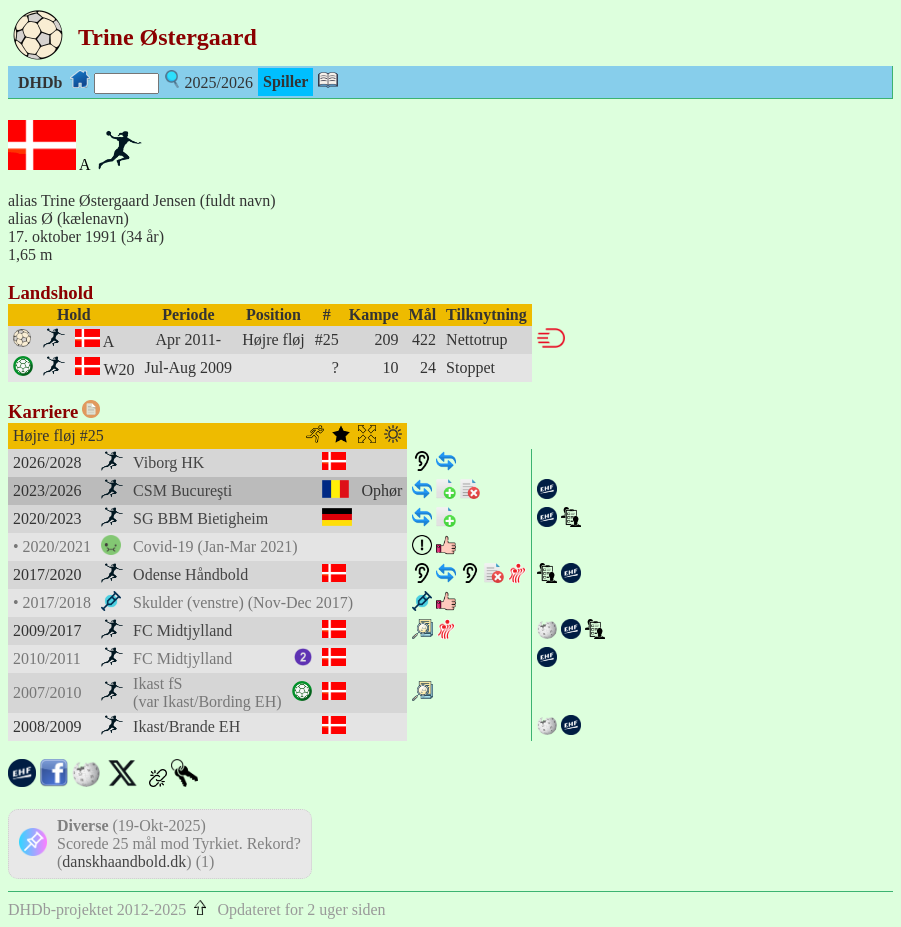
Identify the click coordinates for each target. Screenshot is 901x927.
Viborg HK (168, 462)
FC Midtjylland (182, 630)
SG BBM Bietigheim (200, 518)
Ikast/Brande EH (186, 726)
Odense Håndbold (190, 574)
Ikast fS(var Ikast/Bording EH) (207, 692)
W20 (118, 369)
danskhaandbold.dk (124, 861)
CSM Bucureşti (182, 490)
